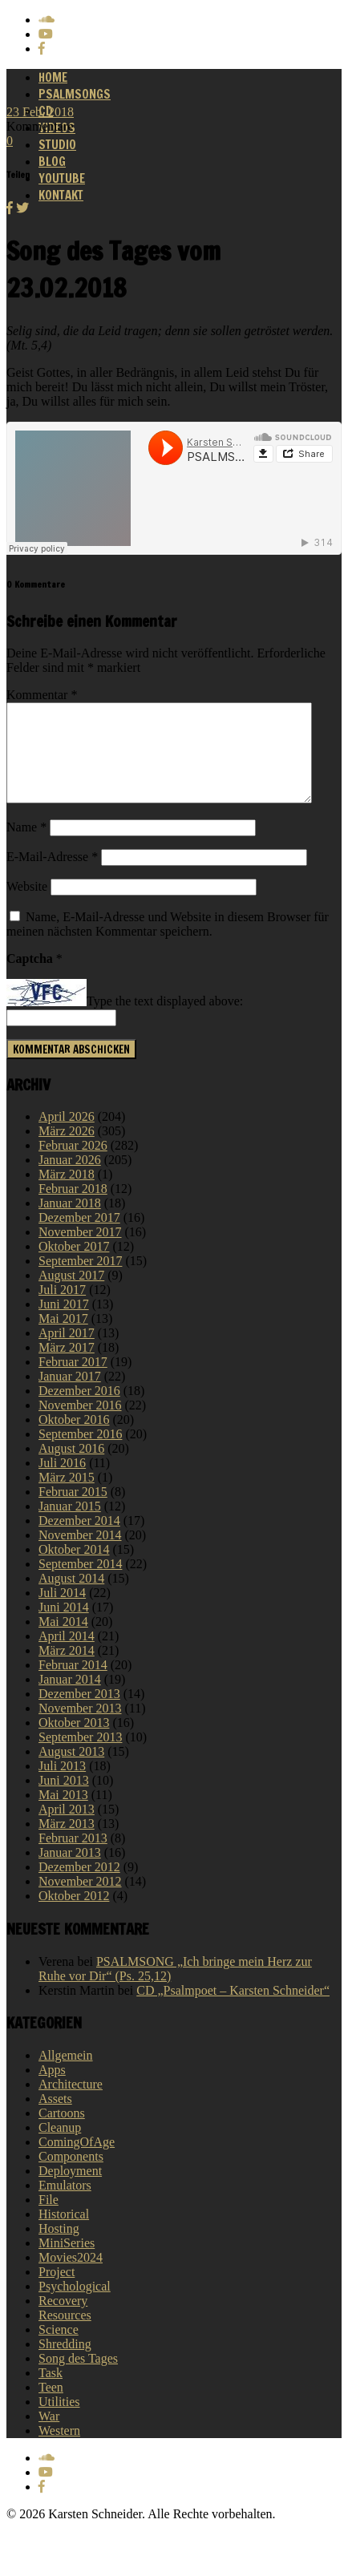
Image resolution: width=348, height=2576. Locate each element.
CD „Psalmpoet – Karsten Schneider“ (233, 2009)
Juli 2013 (62, 1785)
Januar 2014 (69, 1698)
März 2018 (66, 1193)
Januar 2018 (69, 1222)
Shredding (64, 2363)
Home (52, 77)
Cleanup (59, 2146)
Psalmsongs (74, 94)
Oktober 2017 (73, 1265)
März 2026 (66, 1150)
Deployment (70, 2190)
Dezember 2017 (79, 1237)
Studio (57, 144)
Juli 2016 (62, 1482)
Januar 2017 (69, 1395)
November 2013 (80, 1727)
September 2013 (80, 1756)
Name (26, 846)
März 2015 (66, 1496)
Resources (64, 2334)
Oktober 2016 (73, 1439)
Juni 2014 (63, 1626)
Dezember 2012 (79, 1886)
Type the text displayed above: (165, 1021)
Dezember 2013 (79, 1713)
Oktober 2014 (73, 1568)
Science (58, 2349)
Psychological (74, 2305)
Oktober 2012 (73, 1915)
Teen (50, 2406)
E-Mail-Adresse (52, 876)
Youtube (61, 178)
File (48, 2219)
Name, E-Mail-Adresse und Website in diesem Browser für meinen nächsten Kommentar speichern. (167, 943)
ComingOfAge (76, 2161)
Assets (55, 2118)
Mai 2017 (63, 1338)
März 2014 (66, 1669)
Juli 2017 (62, 1309)
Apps (52, 2089)
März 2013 (66, 1843)
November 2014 (80, 1554)
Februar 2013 (72, 1857)
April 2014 (66, 1655)
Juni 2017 (63, 1323)
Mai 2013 (63, 1814)
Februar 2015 (72, 1511)
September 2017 (80, 1280)
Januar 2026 (69, 1179)
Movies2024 (70, 2276)
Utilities (59, 2421)
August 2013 (71, 1770)
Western (59, 2450)
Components (70, 2175)
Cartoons (61, 2132)
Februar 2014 (72, 1684)
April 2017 (66, 1352)
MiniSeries (66, 2262)
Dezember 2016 (79, 1410)
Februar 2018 (72, 1208)
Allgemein (65, 2074)
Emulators (64, 2204)
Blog (52, 161)
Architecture (70, 2103)
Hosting (58, 2248)
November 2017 (80, 1251)
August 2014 (71, 1597)
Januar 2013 (69, 1871)
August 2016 (71, 1467)
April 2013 (66, 1828)
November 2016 (80, 1424)
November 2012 (80, 1900)
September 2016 (80, 1453)
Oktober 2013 (73, 1742)
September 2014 (80, 1583)
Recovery (62, 2320)
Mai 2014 (63, 1641)
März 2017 (66, 1366)
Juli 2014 (62, 1612)
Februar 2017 (72, 1381)
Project (56, 2291)
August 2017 (71, 1294)
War (48, 2435)
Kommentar (41, 695)
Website (26, 905)
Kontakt (60, 195)
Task (50, 2392)
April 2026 (66, 1135)
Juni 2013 (63, 1799)
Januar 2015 (69, 1525)
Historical (63, 2233)
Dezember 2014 (79, 1540)
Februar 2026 (72, 1164)
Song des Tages (78, 2377)
